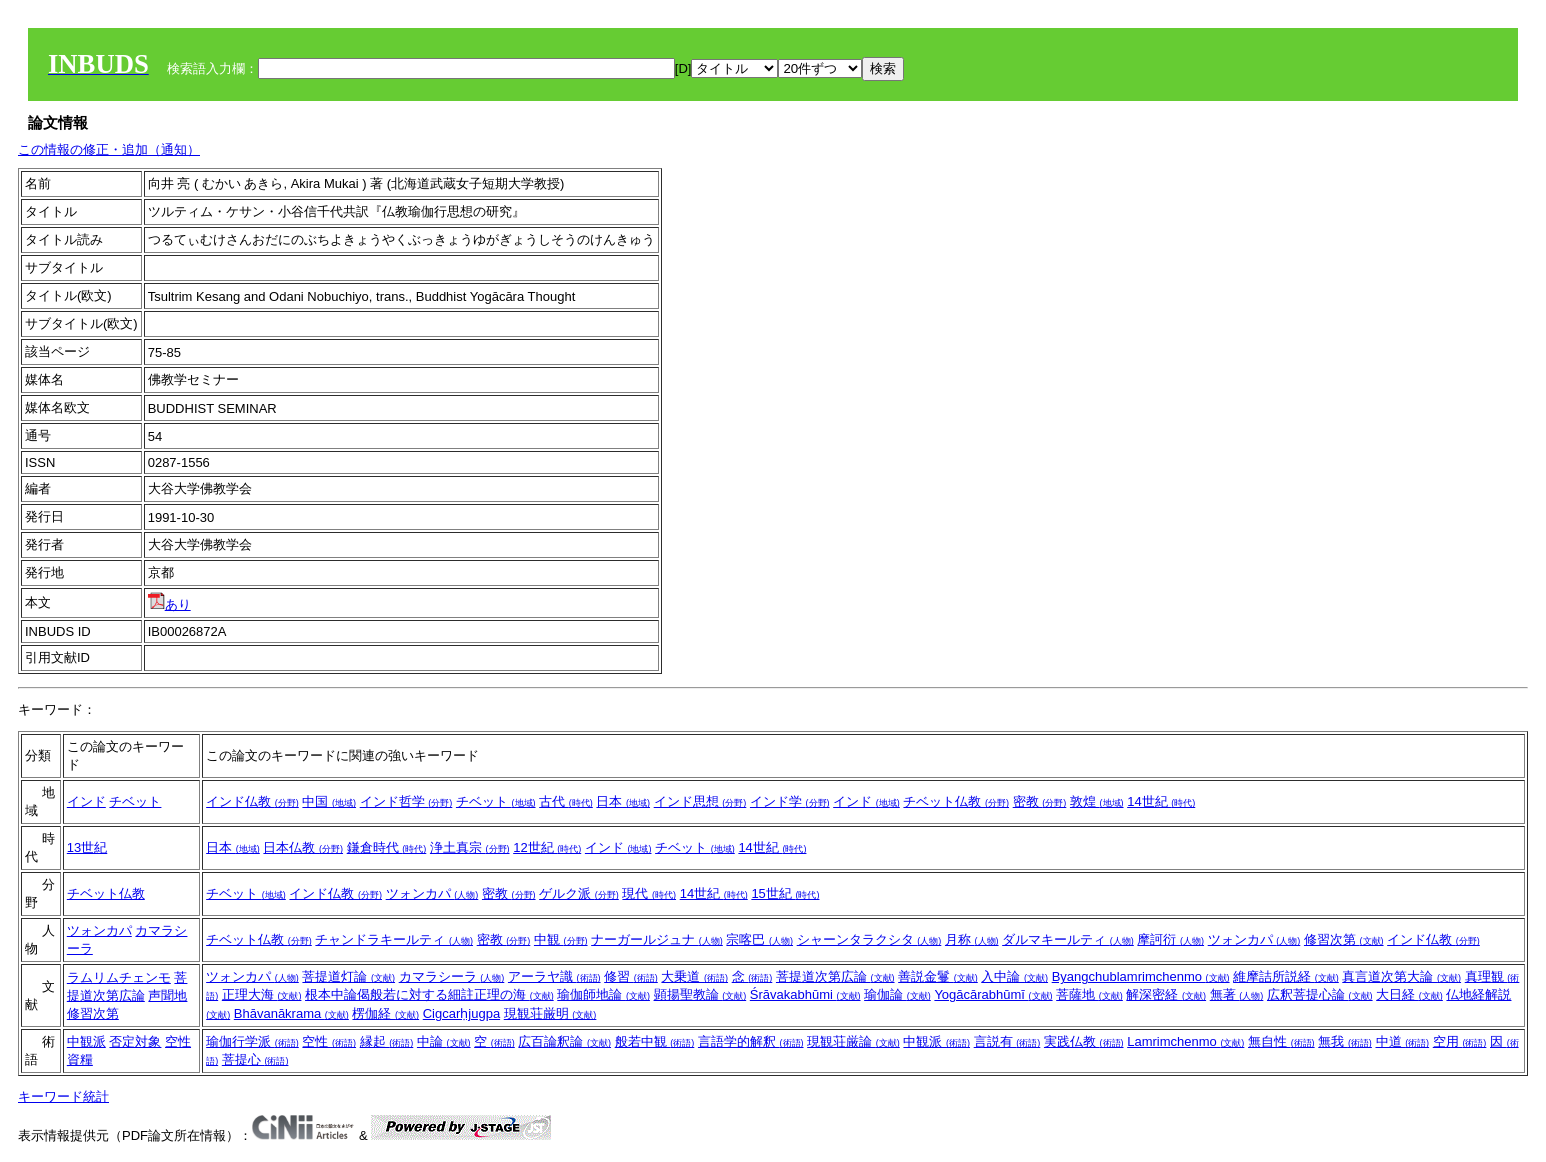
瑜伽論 (897, 994)
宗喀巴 (759, 939)
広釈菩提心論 (1320, 994)
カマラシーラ (452, 976)
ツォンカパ (432, 893)
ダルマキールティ (1068, 939)
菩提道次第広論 (835, 976)
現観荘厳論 (853, 1041)
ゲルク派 (579, 893)
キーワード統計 (63, 1096)
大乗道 (694, 976)
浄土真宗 (470, 847)
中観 (561, 939)
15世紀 (785, 893)
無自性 (1281, 1041)
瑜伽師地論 (603, 994)
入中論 (1014, 976)
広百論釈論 (564, 1041)
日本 (623, 801)
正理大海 (262, 994)
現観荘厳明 (550, 1013)
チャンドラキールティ (394, 939)
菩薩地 (1089, 994)
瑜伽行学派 (252, 1041)
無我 (1345, 1041)
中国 (329, 801)
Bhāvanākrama (291, 1013)
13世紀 (87, 847)
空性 (178, 1041)
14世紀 (1161, 801)
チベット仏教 (956, 801)
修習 (631, 976)
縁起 (387, 1041)
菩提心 (255, 1059)
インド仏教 (252, 801)
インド (86, 801)
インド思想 (700, 801)
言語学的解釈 (751, 1041)
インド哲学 (406, 801)
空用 (1460, 1041)
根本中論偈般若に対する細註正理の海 (429, 994)
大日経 (1409, 994)
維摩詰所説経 (1286, 976)
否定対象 (135, 1041)
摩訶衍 (1170, 939)
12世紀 (547, 847)
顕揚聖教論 (700, 994)
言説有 (1007, 1041)
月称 (972, 939)
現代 (649, 893)
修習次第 (1344, 939)
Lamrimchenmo (1185, 1041)
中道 (1403, 1041)
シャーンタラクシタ (869, 939)
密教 (1040, 801)
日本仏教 (303, 847)
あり (169, 604)
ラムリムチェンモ (119, 977)
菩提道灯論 (348, 976)
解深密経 (1166, 994)
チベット (135, 801)
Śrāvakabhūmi (805, 994)
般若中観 (655, 1041)
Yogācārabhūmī (993, 994)
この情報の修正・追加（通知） (109, 149)
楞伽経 (385, 1013)
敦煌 (1097, 801)
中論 (444, 1041)
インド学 (790, 801)
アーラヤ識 (554, 976)
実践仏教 (1084, 1041)
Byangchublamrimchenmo (1141, 976)
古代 (566, 801)
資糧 (80, 1059)
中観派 (86, 1041)
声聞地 (167, 995)
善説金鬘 (938, 976)
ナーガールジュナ (657, 939)
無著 (1237, 994)
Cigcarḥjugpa (461, 1013)
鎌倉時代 (387, 847)
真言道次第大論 (1401, 976)
